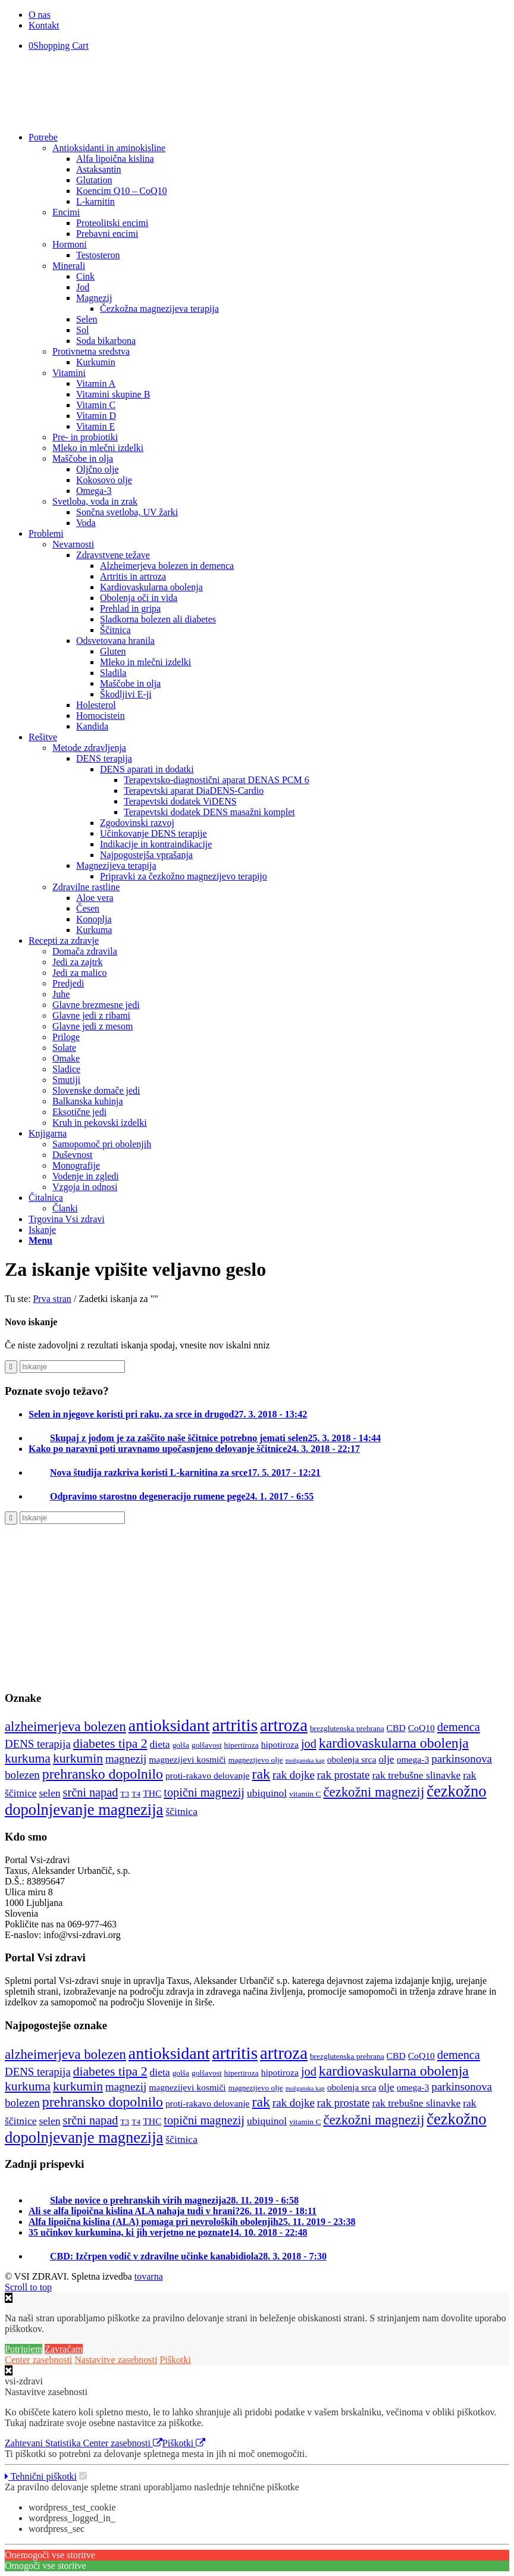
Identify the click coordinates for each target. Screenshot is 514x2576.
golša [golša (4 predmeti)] (181, 1745)
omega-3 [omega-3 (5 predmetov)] (413, 1759)
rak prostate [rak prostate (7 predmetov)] (343, 1775)
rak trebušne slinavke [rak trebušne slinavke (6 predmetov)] (416, 1775)
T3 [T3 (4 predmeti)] (124, 1793)
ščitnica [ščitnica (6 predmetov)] (181, 1811)
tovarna (148, 2276)
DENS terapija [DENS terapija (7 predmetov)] (38, 1744)
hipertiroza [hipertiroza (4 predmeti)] (241, 1745)
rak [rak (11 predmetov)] (261, 1774)
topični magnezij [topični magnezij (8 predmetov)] (204, 1792)
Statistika (64, 2443)
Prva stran (52, 1299)
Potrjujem (23, 2349)
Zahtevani (25, 2443)
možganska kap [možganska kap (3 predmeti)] (305, 1760)
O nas (40, 15)
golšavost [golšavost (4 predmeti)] (207, 1745)
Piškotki (174, 2360)
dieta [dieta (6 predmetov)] (160, 1744)
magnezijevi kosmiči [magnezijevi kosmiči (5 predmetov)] (187, 1759)
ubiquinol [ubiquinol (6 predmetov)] (267, 1793)
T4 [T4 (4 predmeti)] (135, 1793)
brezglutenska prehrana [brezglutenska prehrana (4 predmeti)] (347, 1728)
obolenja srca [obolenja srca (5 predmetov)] (352, 1759)
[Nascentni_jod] (64, 1675)
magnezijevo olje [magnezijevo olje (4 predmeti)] (255, 1759)
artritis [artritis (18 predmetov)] (235, 1725)
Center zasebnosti (38, 2360)
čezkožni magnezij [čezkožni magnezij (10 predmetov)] (373, 1792)
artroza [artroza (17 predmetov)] (284, 1725)
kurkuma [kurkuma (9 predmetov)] (28, 1758)
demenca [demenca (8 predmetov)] (458, 1726)
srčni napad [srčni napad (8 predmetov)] (90, 1792)
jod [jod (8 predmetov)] (308, 1743)
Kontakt (44, 25)
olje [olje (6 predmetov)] (386, 1759)
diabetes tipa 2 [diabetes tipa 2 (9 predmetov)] (110, 1743)
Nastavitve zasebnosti (115, 2360)
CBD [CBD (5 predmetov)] (396, 1728)
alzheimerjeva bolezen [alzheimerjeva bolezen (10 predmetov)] (65, 1726)
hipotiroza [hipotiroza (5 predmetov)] (280, 1744)
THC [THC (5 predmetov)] (152, 1793)
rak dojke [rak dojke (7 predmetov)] (293, 1775)
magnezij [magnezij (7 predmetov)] (125, 1758)
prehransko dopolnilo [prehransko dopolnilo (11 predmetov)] (102, 1774)
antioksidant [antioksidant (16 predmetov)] (169, 1725)
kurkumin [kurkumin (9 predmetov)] (78, 1758)
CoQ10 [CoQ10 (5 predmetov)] (421, 1728)
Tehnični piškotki (41, 2476)
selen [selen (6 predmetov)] (50, 1793)
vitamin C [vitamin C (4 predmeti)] (305, 1793)
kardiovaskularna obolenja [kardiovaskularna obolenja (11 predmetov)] (394, 1743)
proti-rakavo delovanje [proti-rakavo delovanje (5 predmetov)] (207, 1775)
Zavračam (64, 2349)
